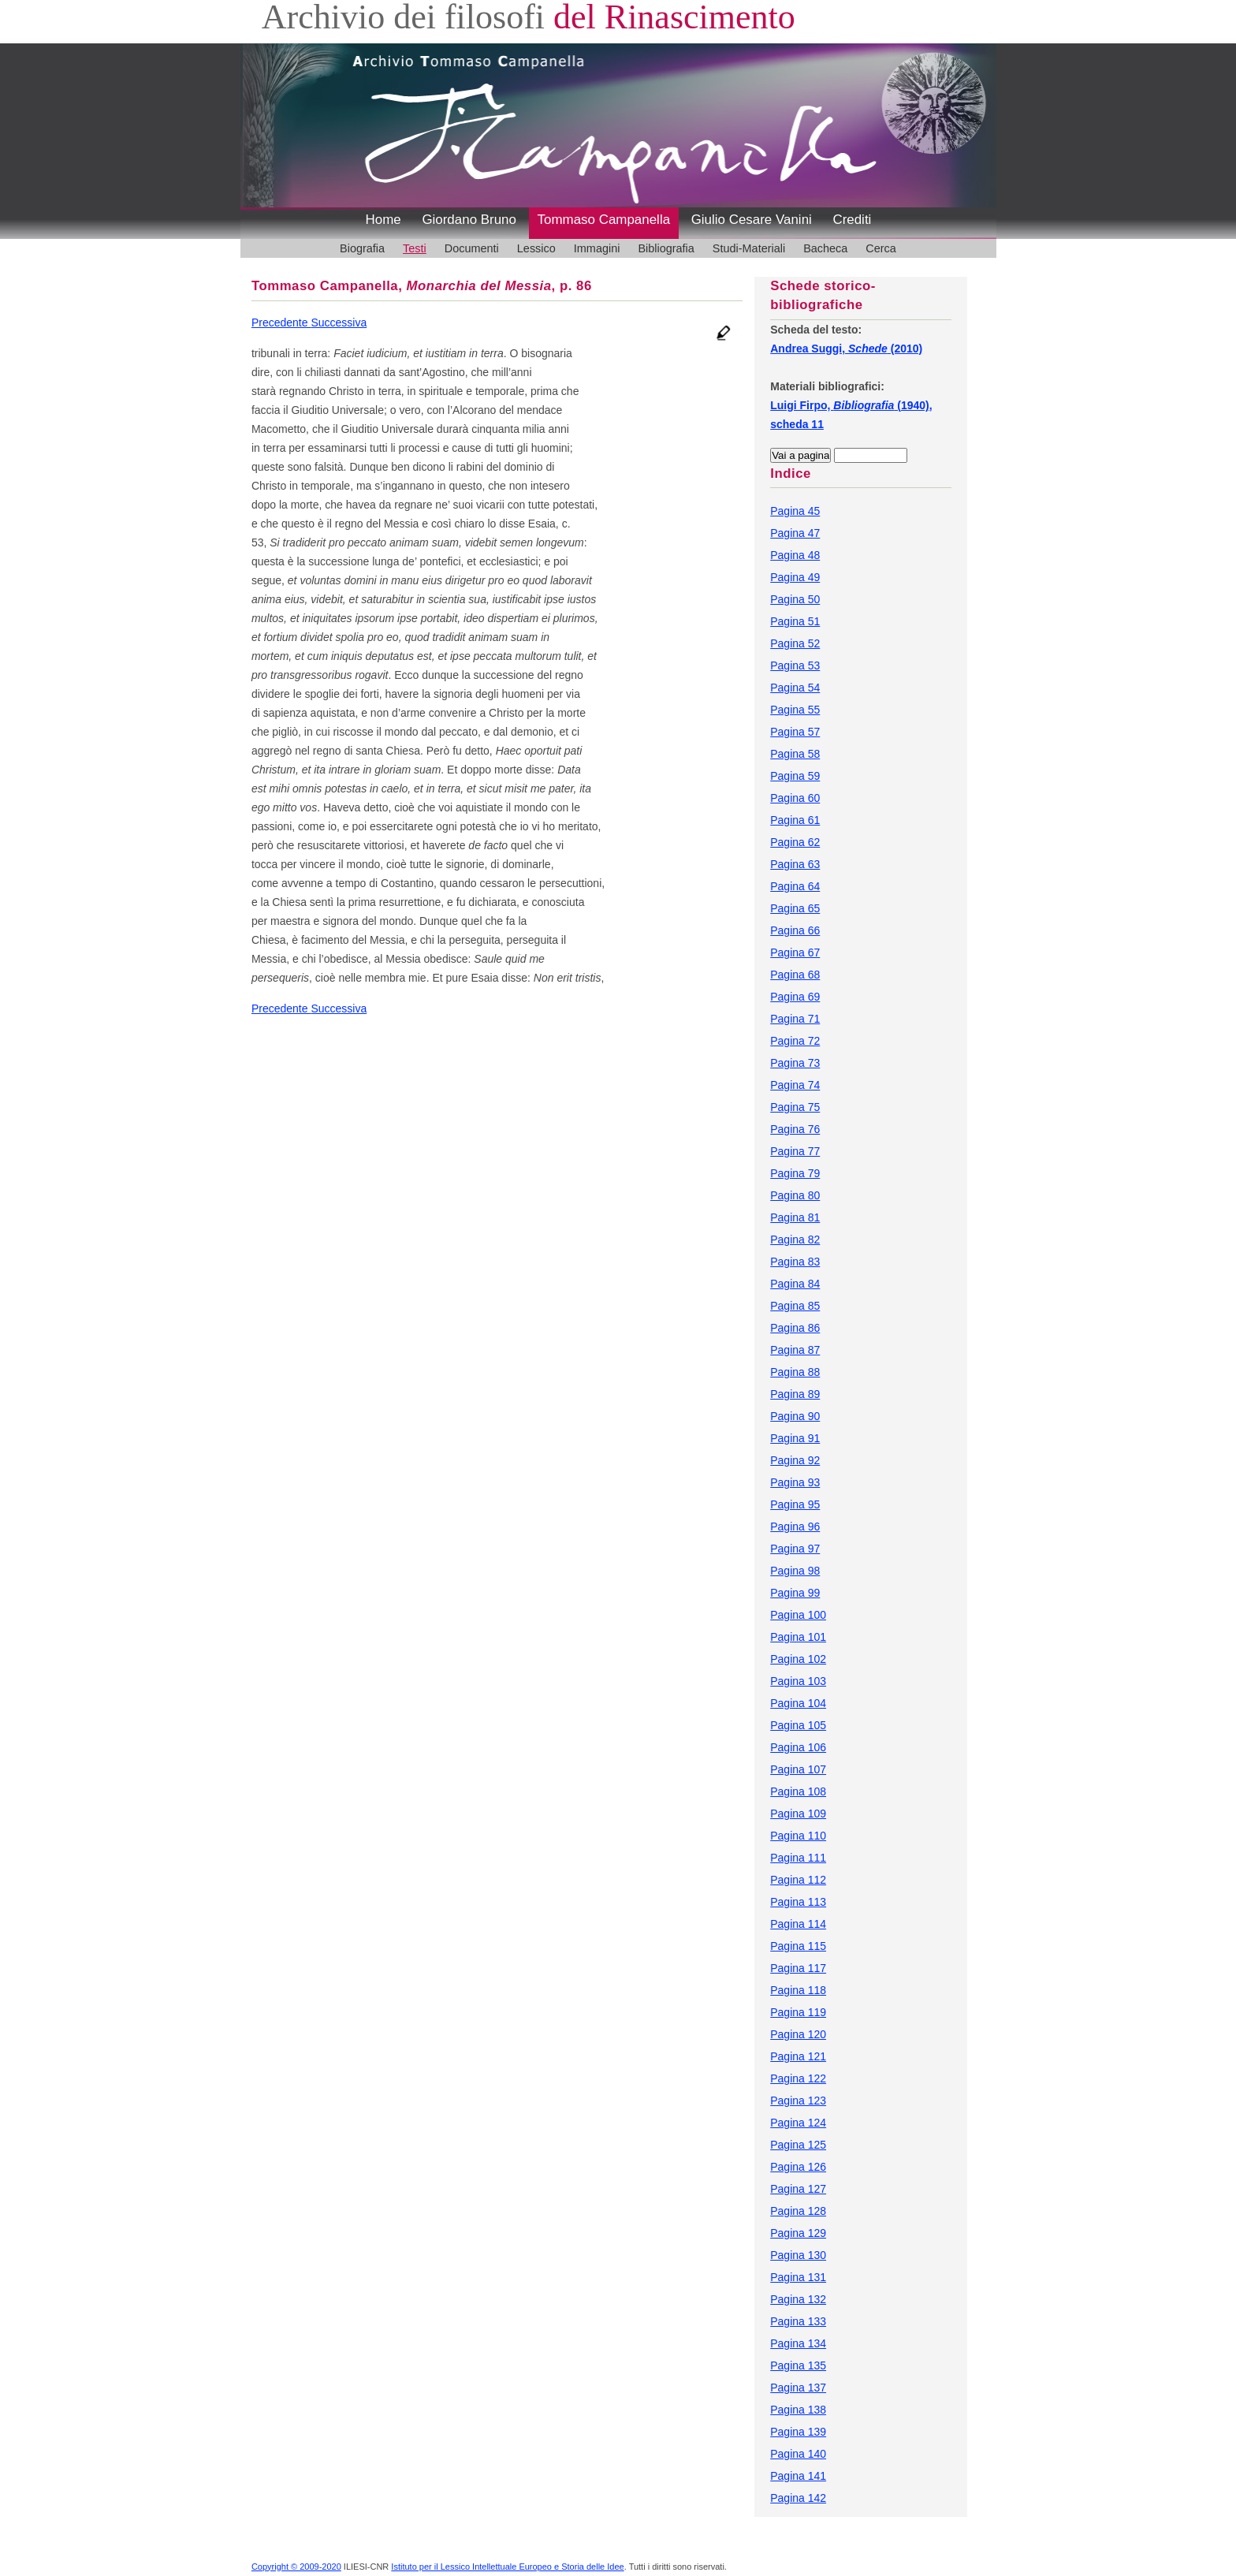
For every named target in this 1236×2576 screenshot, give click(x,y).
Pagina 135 (798, 2365)
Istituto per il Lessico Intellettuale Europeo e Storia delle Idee (507, 2566)
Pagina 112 (798, 1879)
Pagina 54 (795, 687)
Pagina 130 (798, 2255)
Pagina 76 (795, 1129)
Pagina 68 (795, 974)
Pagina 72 (795, 1041)
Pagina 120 (798, 2034)
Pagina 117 (798, 1968)
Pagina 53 (795, 665)
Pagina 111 (798, 1857)
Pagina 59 (795, 776)
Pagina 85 (795, 1305)
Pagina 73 (795, 1063)
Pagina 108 (798, 1791)
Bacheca (825, 248)
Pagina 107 (798, 1769)
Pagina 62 (795, 842)
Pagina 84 (795, 1283)
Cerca (881, 248)
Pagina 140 (798, 2453)
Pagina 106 (798, 1747)
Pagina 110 (798, 1835)
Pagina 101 (798, 1637)
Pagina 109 (798, 1813)
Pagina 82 (795, 1239)
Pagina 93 (795, 1482)
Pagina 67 (795, 952)
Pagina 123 (798, 2100)
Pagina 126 (798, 2166)
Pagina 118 (798, 1990)
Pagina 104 (798, 1703)
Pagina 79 (795, 1173)
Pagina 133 (798, 2321)
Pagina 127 (798, 2189)
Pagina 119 (798, 2012)
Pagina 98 (795, 1570)
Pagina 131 (798, 2277)
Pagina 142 (798, 2498)
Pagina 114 (798, 1924)
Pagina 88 (795, 1372)
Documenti (472, 248)
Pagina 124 (798, 2122)
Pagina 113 (798, 1902)
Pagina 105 (798, 1725)
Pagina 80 (795, 1195)
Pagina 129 (798, 2233)
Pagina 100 (798, 1615)
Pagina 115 (798, 1946)
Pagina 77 (795, 1151)
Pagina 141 (798, 2476)
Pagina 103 (798, 1681)
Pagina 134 (798, 2343)
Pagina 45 (795, 511)
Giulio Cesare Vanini (751, 219)
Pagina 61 (795, 820)
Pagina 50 (795, 599)
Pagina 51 (795, 621)
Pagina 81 (795, 1217)
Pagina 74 (795, 1085)
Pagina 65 (795, 908)
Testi (414, 248)
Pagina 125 (798, 2144)
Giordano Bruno (469, 219)
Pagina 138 (798, 2409)
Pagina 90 (795, 1416)
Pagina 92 (795, 1460)
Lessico (536, 248)
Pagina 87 (795, 1350)
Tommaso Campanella (604, 219)
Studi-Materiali (749, 248)
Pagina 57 (795, 731)
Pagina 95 (795, 1504)
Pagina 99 (795, 1592)
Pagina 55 (795, 709)
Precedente (281, 322)
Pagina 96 (795, 1526)
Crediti (851, 219)
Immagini (597, 248)
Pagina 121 (798, 2056)
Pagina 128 (798, 2211)
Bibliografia (666, 248)
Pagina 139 (798, 2431)
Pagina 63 (795, 864)
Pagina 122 (798, 2078)
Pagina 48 (795, 555)
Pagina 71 (795, 1018)
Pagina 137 (798, 2387)
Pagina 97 (795, 1548)
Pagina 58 (795, 753)
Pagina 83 (795, 1261)
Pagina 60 (795, 798)
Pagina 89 (795, 1394)
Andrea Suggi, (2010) (846, 348)
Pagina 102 (798, 1659)
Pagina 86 (795, 1328)
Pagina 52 (795, 643)
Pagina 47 (795, 533)
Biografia (362, 248)
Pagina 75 (795, 1107)
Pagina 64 (795, 886)
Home (383, 219)
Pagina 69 (795, 996)
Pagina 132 (798, 2299)
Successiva (339, 322)
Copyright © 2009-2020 (296, 2566)
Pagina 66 (795, 930)
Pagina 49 (795, 577)
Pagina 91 (795, 1438)
